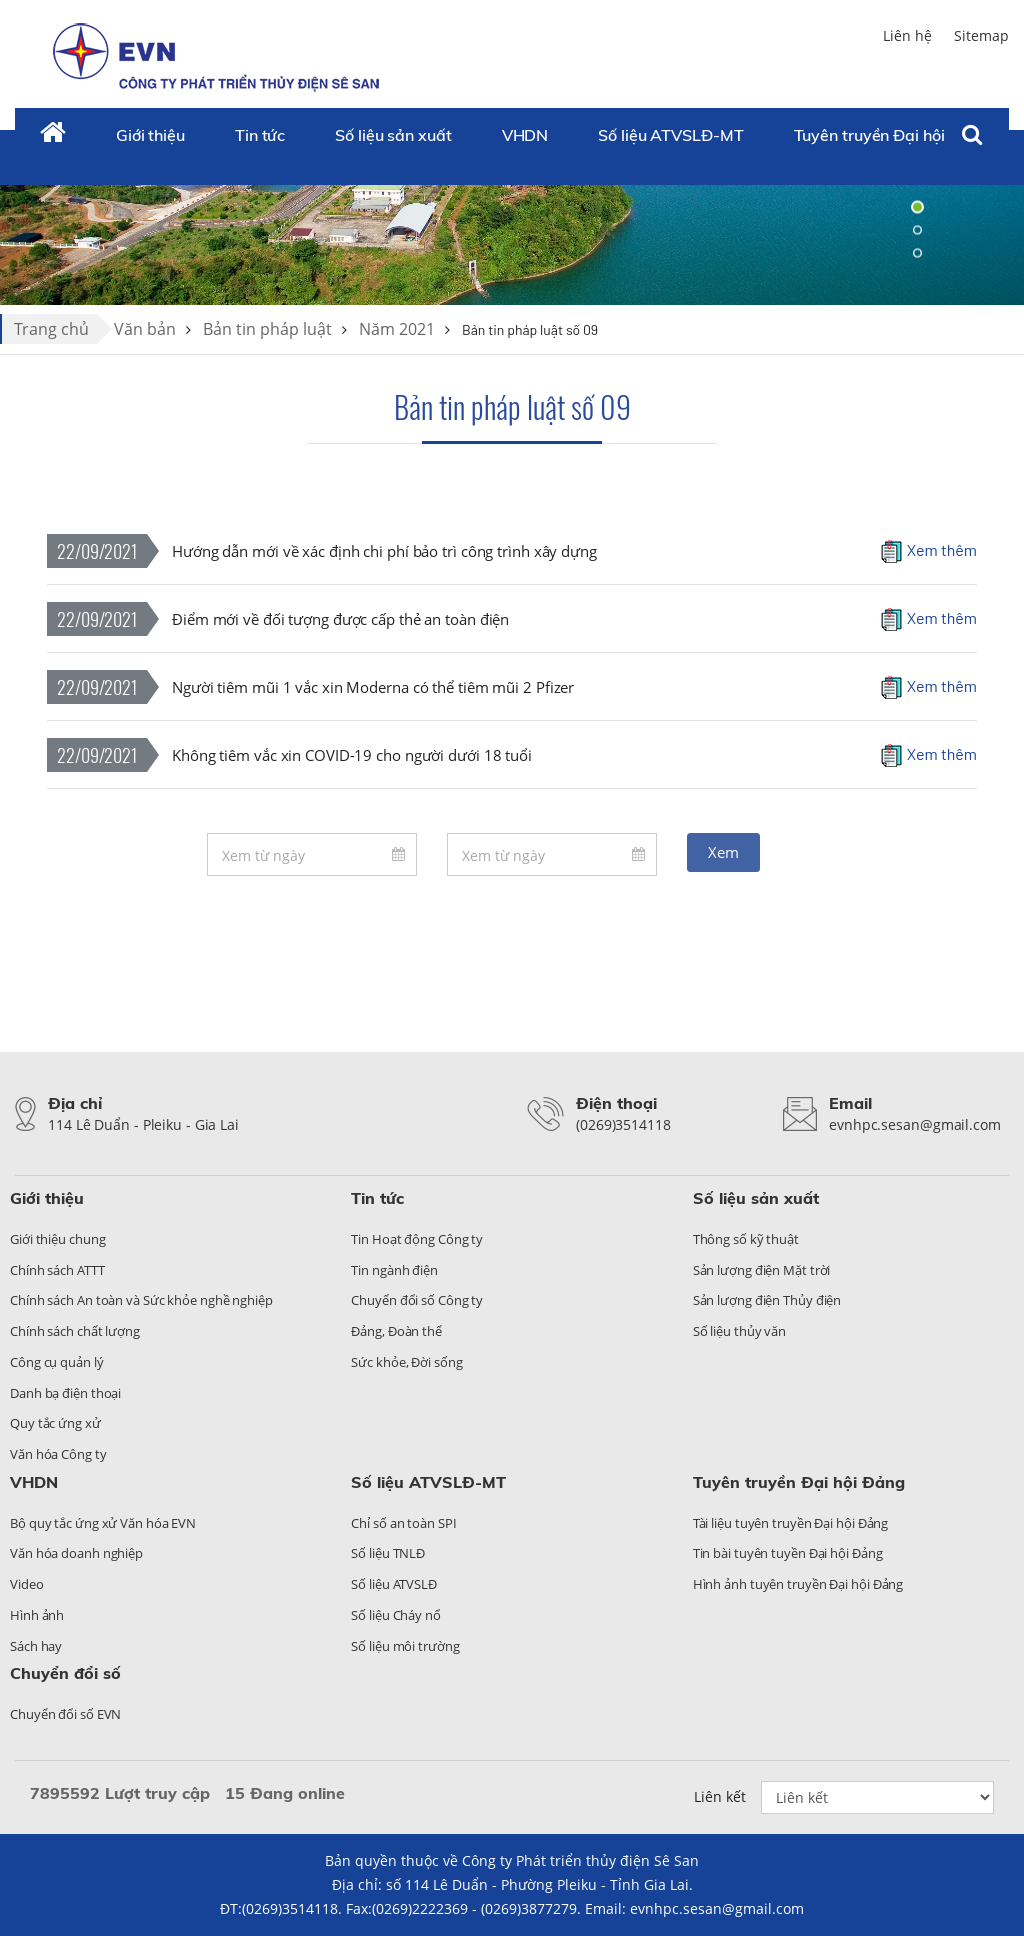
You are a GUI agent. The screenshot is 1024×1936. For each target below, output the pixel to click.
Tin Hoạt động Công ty (417, 1239)
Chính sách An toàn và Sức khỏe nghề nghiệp (141, 1300)
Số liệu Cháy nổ (396, 1615)
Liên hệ (907, 35)
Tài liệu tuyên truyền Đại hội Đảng (791, 1523)
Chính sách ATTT (57, 1270)
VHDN (525, 135)
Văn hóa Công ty (58, 1454)
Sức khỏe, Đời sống (406, 1362)
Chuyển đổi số (65, 1673)
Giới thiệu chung (57, 1239)
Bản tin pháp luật (267, 329)
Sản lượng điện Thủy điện (767, 1300)
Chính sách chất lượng (75, 1331)
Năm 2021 (397, 329)
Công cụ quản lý (57, 1362)
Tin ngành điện (394, 1270)
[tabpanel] (512, 230)
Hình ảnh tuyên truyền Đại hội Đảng (798, 1584)
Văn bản (145, 329)
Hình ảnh (37, 1615)
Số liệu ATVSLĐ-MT (670, 135)
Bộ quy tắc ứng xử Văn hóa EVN (103, 1523)
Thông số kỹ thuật (746, 1239)
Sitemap (981, 35)
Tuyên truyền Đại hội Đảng (892, 135)
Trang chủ (51, 329)
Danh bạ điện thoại (65, 1393)
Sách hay (36, 1646)
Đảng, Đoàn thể (396, 1331)
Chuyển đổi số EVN (65, 1714)
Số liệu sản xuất (393, 135)
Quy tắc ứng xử (55, 1423)
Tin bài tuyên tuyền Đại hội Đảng (788, 1553)
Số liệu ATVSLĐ (394, 1584)
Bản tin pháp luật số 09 (512, 406)
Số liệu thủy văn (739, 1331)
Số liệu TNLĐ (388, 1553)
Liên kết (720, 1796)
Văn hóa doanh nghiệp (76, 1553)
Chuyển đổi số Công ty (417, 1300)
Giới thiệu (150, 135)
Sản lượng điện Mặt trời (762, 1270)
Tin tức (260, 135)
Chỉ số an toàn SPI (403, 1523)
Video (27, 1584)
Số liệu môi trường (405, 1646)
